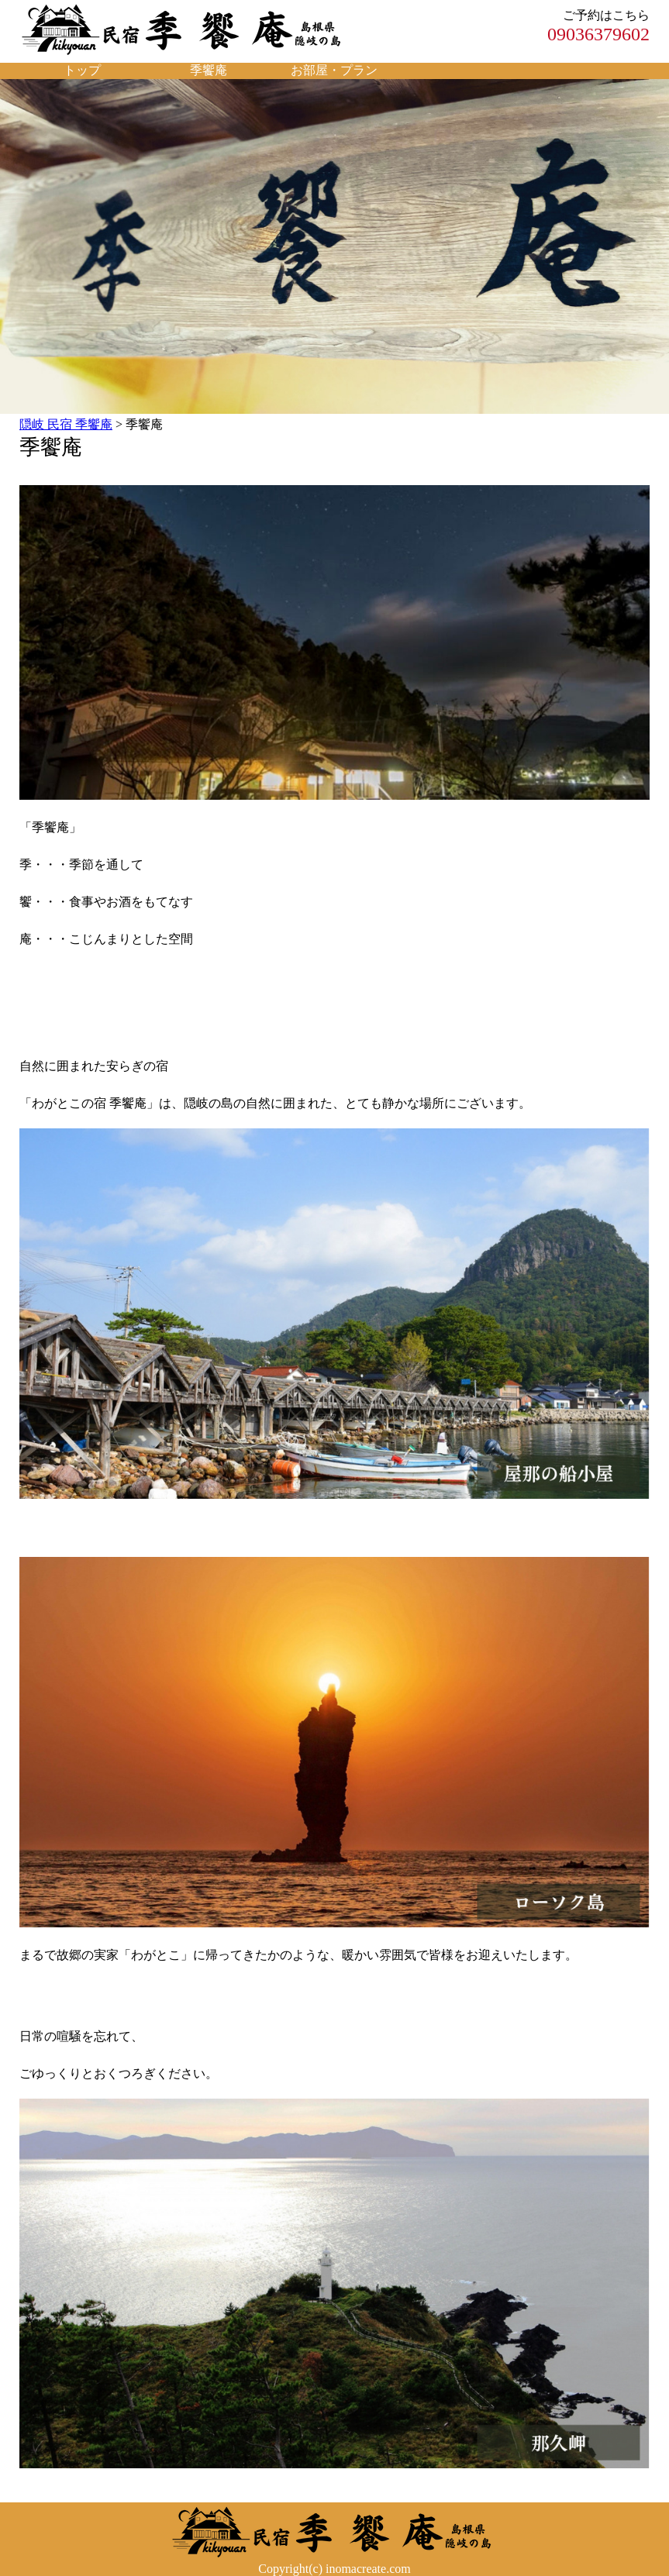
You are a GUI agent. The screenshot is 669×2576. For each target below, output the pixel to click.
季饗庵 (208, 70)
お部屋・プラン (334, 70)
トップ (82, 70)
